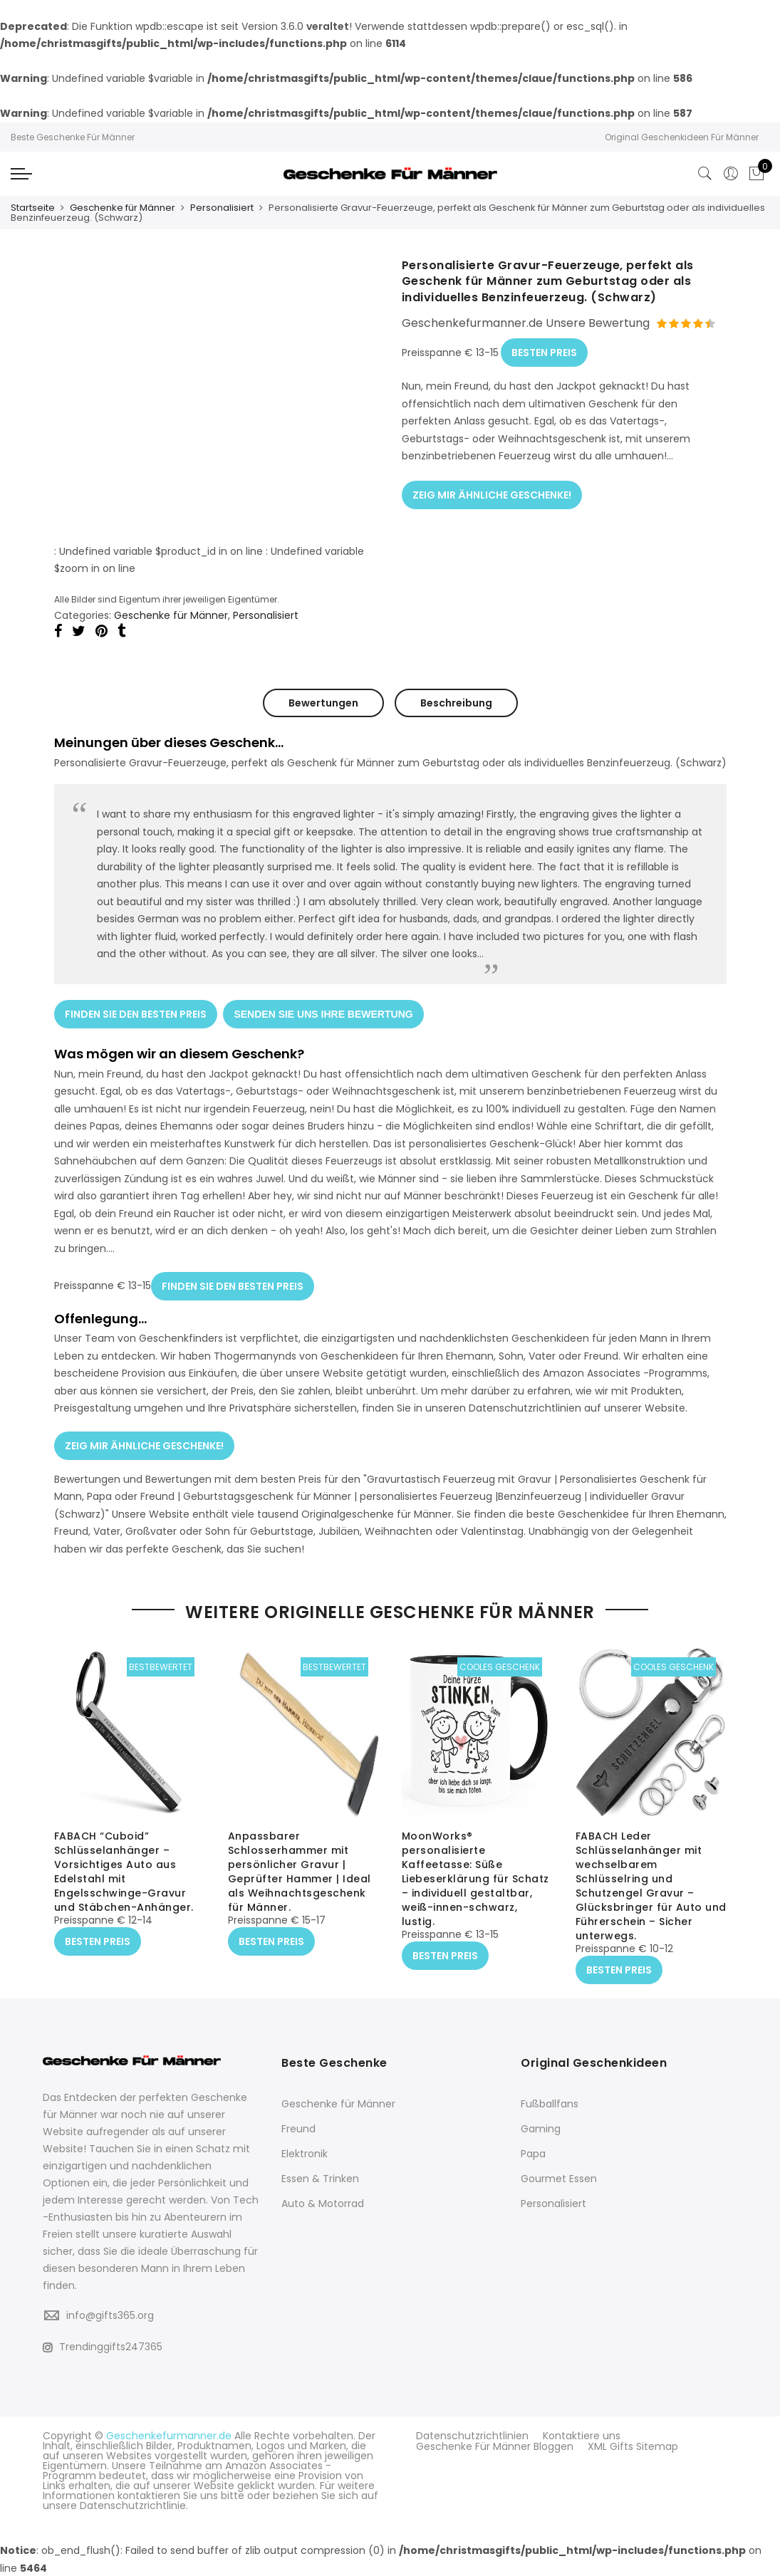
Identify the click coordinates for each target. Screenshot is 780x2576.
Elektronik (304, 2153)
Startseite (33, 207)
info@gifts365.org (110, 2315)
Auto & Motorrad (322, 2203)
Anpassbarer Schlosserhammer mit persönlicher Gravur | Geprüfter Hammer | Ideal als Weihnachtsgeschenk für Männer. (299, 1872)
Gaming (541, 2128)
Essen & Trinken (320, 2178)
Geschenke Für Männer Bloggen (494, 2445)
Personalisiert (222, 207)
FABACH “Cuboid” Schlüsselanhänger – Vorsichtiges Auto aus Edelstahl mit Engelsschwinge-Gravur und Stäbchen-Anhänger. (124, 1872)
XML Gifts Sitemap (633, 2445)
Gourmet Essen (559, 2178)
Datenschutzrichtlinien (472, 2435)
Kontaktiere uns (581, 2435)
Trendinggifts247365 (102, 2346)
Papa (533, 2153)
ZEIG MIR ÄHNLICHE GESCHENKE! (491, 491)
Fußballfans (549, 2103)
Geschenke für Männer (122, 207)
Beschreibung (456, 702)
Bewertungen (323, 702)
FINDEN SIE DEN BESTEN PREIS (136, 1012)
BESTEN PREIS (544, 350)
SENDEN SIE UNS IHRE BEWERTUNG (324, 1012)
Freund (298, 2128)
